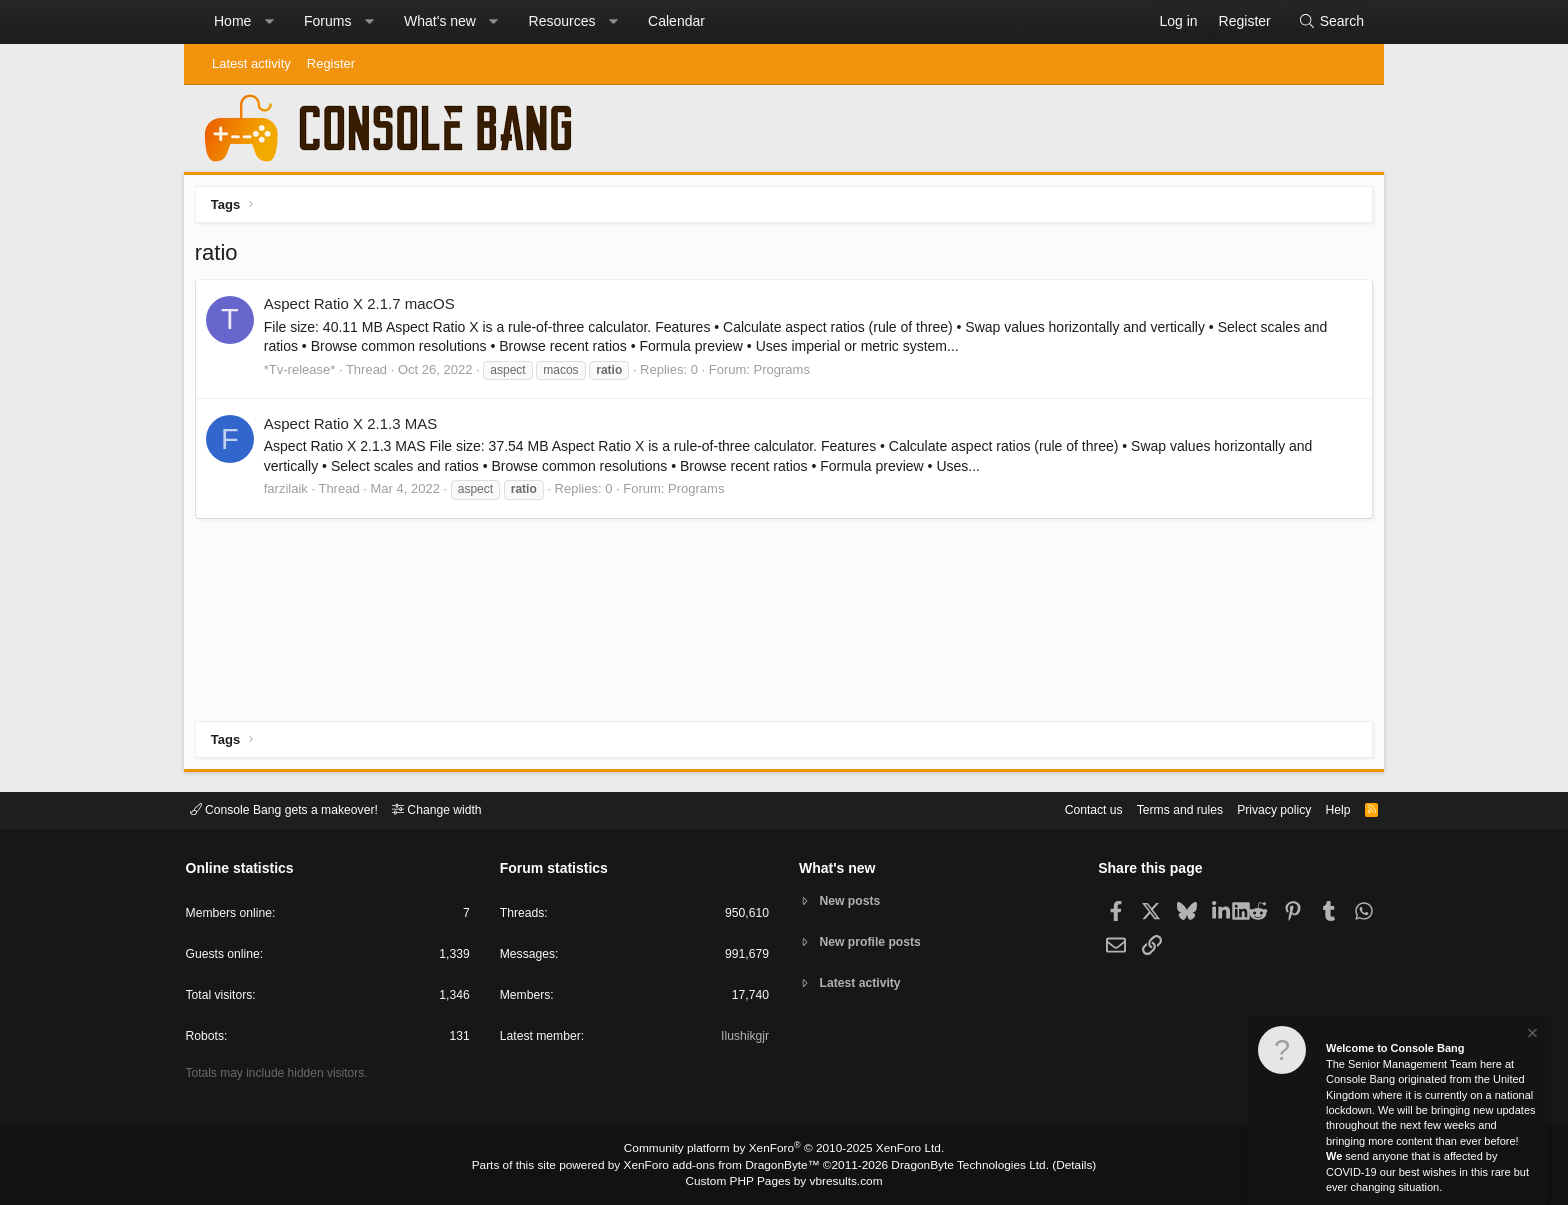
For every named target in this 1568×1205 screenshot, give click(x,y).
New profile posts (875, 942)
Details (1054, 1166)
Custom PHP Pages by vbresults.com (783, 1182)
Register (331, 63)
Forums (327, 21)
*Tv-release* (304, 373)
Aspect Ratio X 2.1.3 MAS (354, 427)
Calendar (676, 21)
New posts (853, 900)
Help (1327, 808)
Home (232, 21)
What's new (440, 21)
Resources (562, 21)
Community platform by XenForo (784, 1151)
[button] (269, 22)
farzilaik (290, 492)
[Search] (1331, 22)
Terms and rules (1159, 808)
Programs (786, 373)
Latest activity (251, 63)
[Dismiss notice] (1531, 1035)
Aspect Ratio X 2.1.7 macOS (363, 308)
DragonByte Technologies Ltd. (957, 1166)
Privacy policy (1259, 808)
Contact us (1067, 808)
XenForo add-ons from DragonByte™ (726, 1166)
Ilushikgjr (743, 1039)
